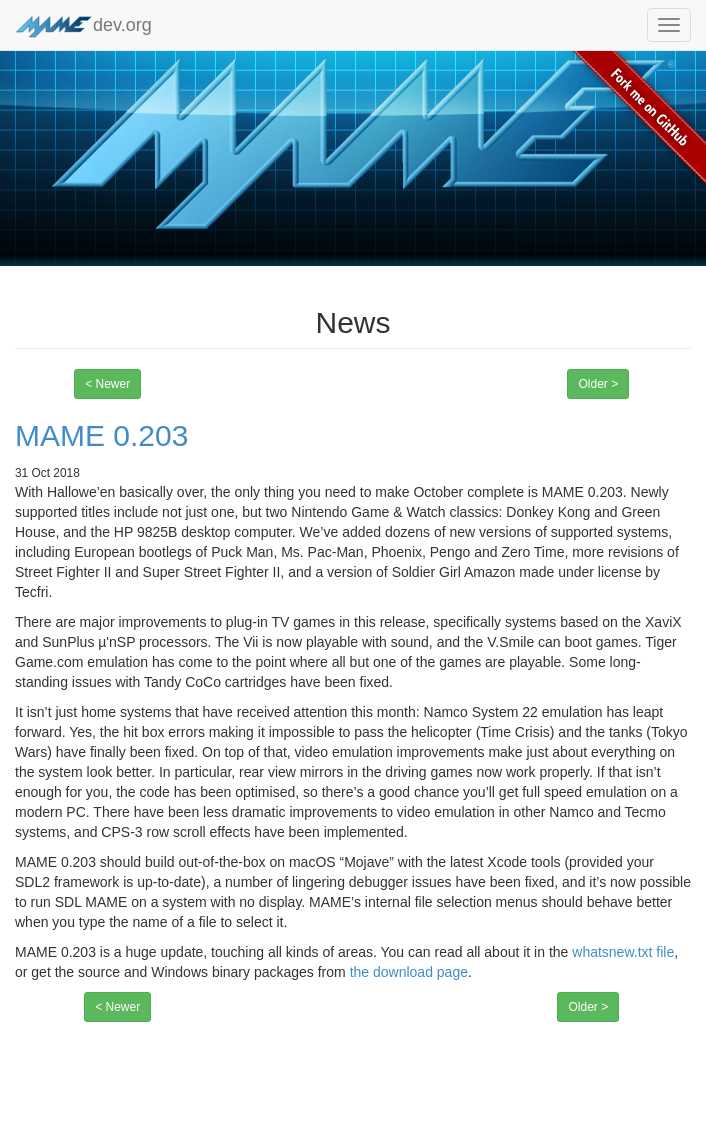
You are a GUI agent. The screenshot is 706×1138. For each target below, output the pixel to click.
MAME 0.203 (101, 435)
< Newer (107, 384)
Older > (598, 384)
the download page (409, 972)
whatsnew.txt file (623, 952)
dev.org (83, 26)
